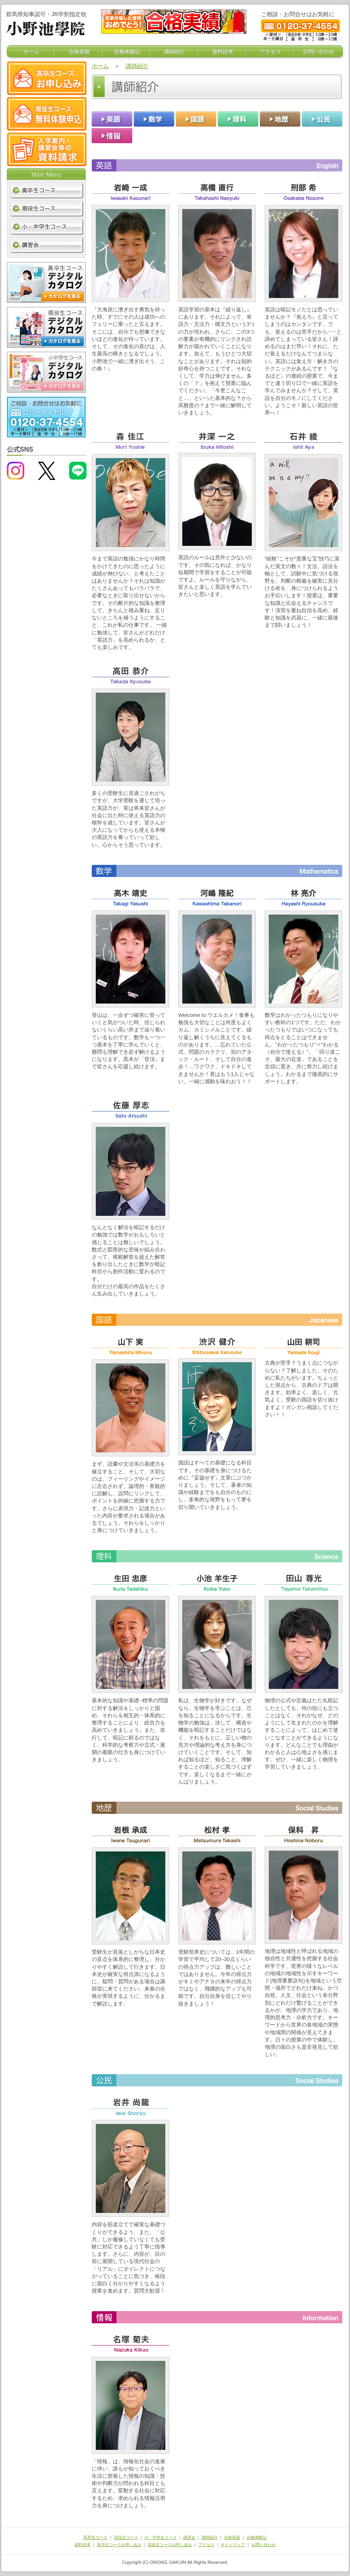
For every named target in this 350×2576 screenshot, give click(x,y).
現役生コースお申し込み (170, 2544)
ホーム (31, 52)
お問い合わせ (318, 52)
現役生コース (126, 2537)
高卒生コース (95, 2537)
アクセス (270, 52)
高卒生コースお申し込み (119, 2544)
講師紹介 (174, 52)
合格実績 (79, 52)
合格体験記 (127, 52)
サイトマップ (233, 2544)
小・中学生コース (160, 2537)
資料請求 (222, 52)
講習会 (189, 2537)
